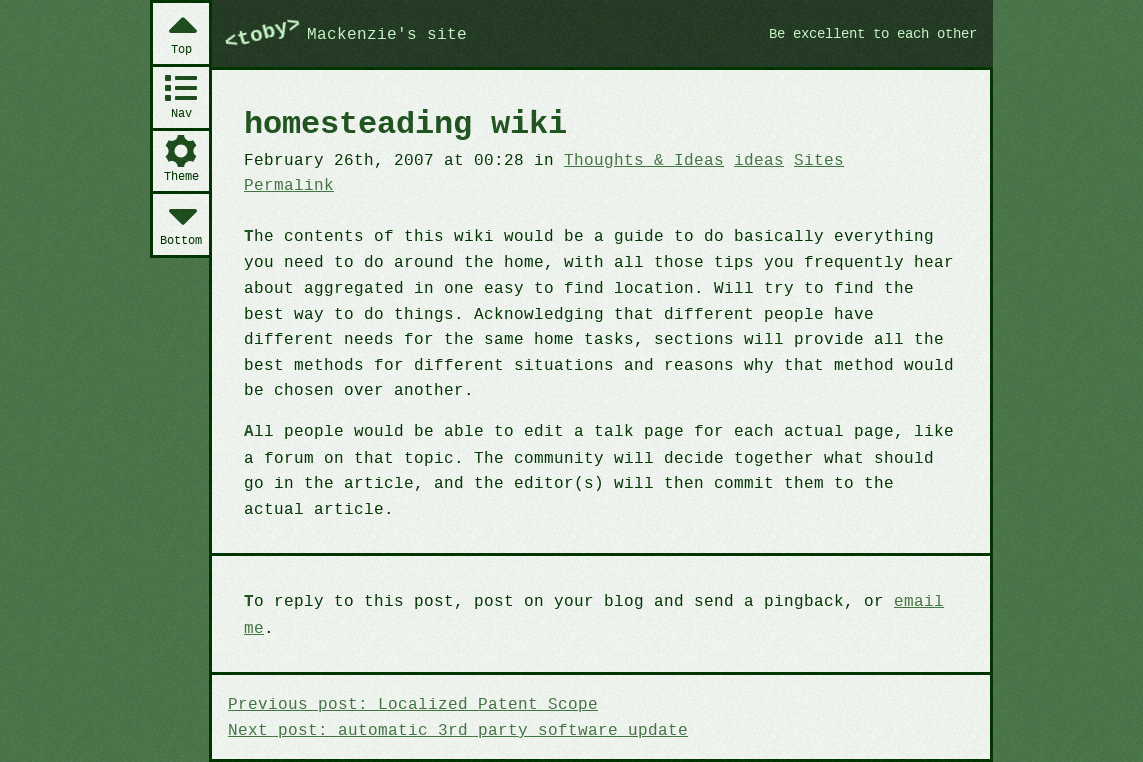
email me (906, 573)
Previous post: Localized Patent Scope (405, 650)
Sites (796, 159)
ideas (739, 159)
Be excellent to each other (864, 33)
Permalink (889, 159)
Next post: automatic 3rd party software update (449, 675)
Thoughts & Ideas (628, 159)
